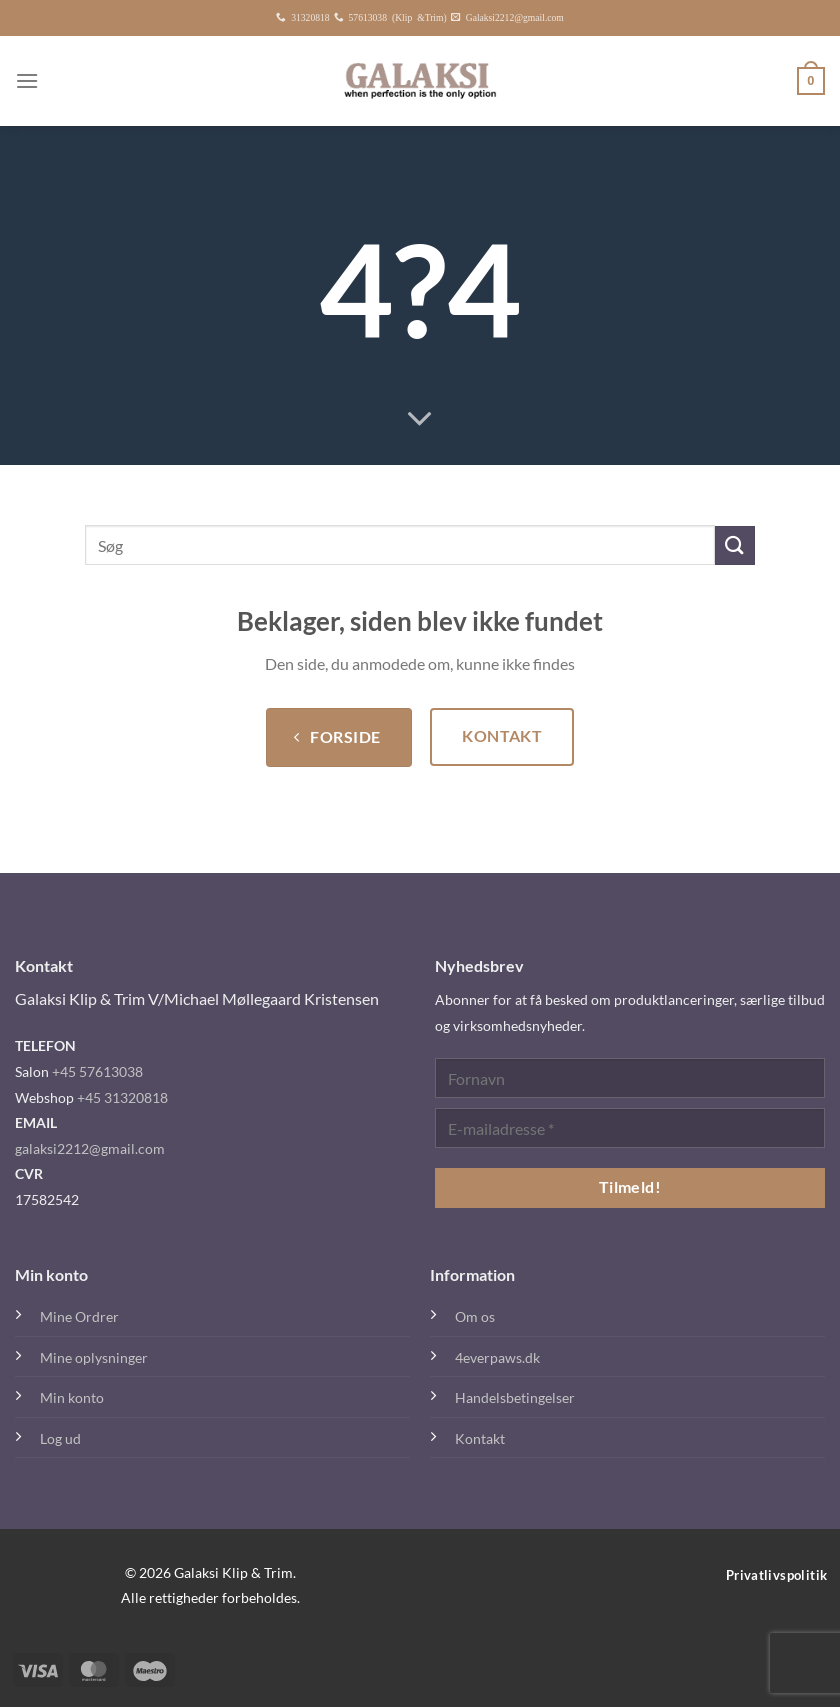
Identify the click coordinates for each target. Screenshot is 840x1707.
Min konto (72, 1397)
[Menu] (27, 80)
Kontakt (480, 1438)
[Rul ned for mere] (420, 420)
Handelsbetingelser (515, 1397)
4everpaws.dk (497, 1357)
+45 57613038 (97, 1071)
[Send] (735, 545)
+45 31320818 (122, 1097)
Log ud (60, 1438)
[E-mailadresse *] (630, 1128)
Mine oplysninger (94, 1357)
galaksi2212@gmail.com (90, 1148)
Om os (475, 1316)
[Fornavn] (630, 1078)
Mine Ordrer (79, 1316)
